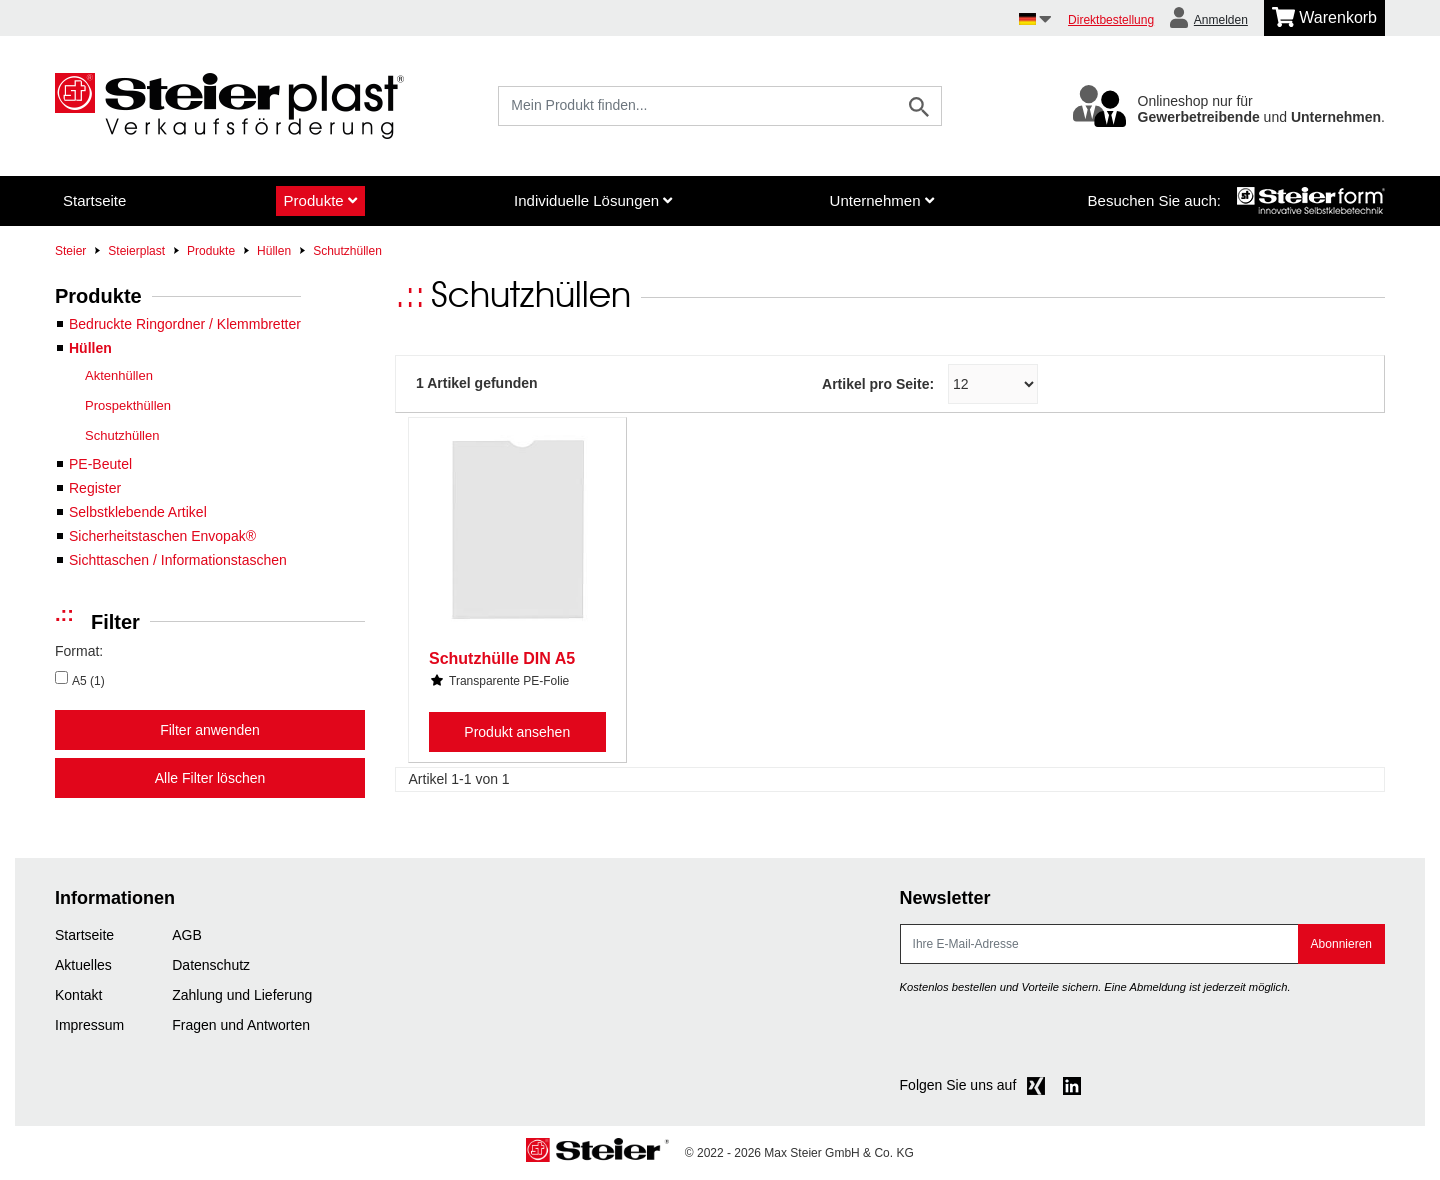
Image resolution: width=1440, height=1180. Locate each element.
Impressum (89, 1025)
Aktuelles (83, 965)
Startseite (94, 200)
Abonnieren (1341, 944)
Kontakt (78, 995)
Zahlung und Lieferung (242, 995)
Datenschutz (211, 965)
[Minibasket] (1324, 18)
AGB (187, 935)
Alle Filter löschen (210, 778)
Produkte (320, 200)
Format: (79, 651)
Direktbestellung (1111, 20)
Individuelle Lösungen (593, 200)
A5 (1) (88, 681)
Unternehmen (882, 200)
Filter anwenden (210, 730)
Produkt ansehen (517, 732)
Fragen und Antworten (241, 1025)
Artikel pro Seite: (878, 384)
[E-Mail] (1099, 944)
